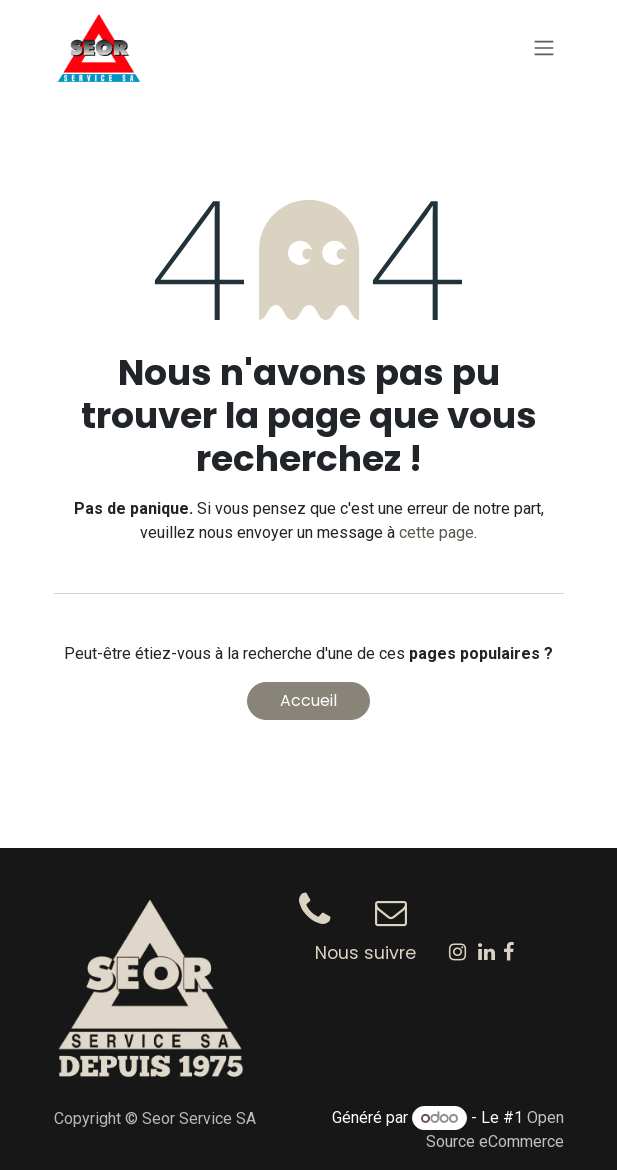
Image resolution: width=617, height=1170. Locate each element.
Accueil (308, 700)
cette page (436, 532)
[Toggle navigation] (544, 48)
